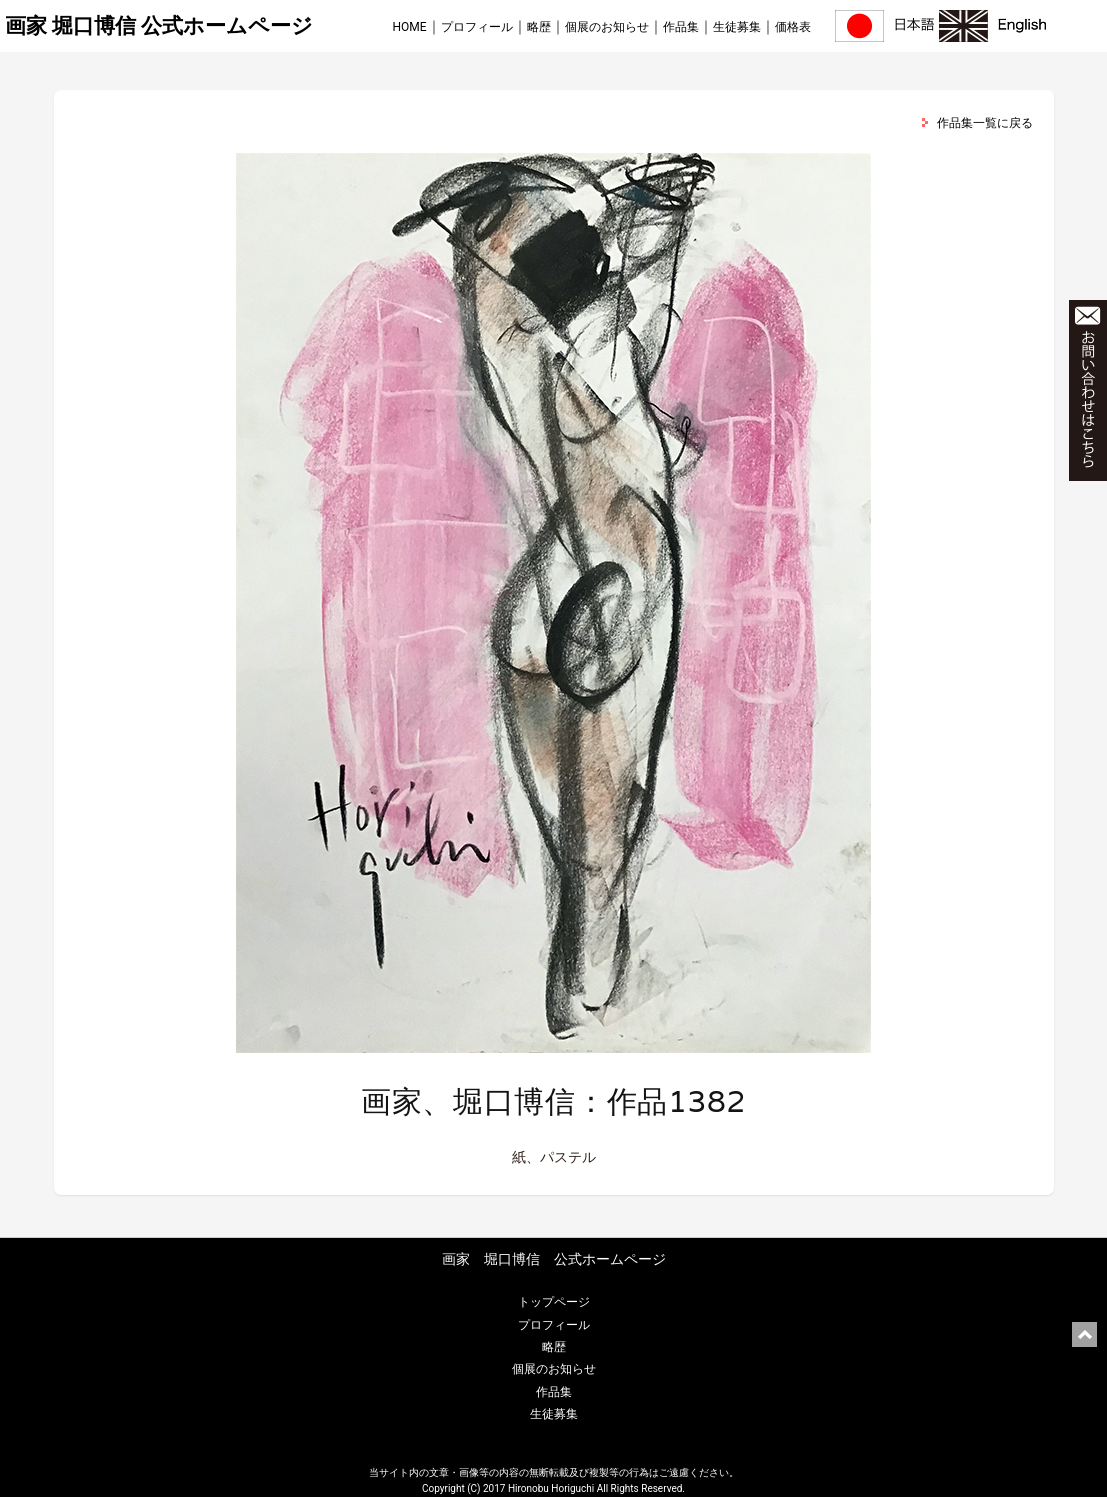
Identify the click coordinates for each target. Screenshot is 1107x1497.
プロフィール (477, 27)
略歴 (539, 27)
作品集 (681, 27)
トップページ (554, 1302)
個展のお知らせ (607, 27)
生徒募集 (737, 27)
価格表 (793, 27)
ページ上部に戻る (1084, 1334)
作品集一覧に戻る (985, 123)
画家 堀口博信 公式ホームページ (159, 26)
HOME (409, 27)
